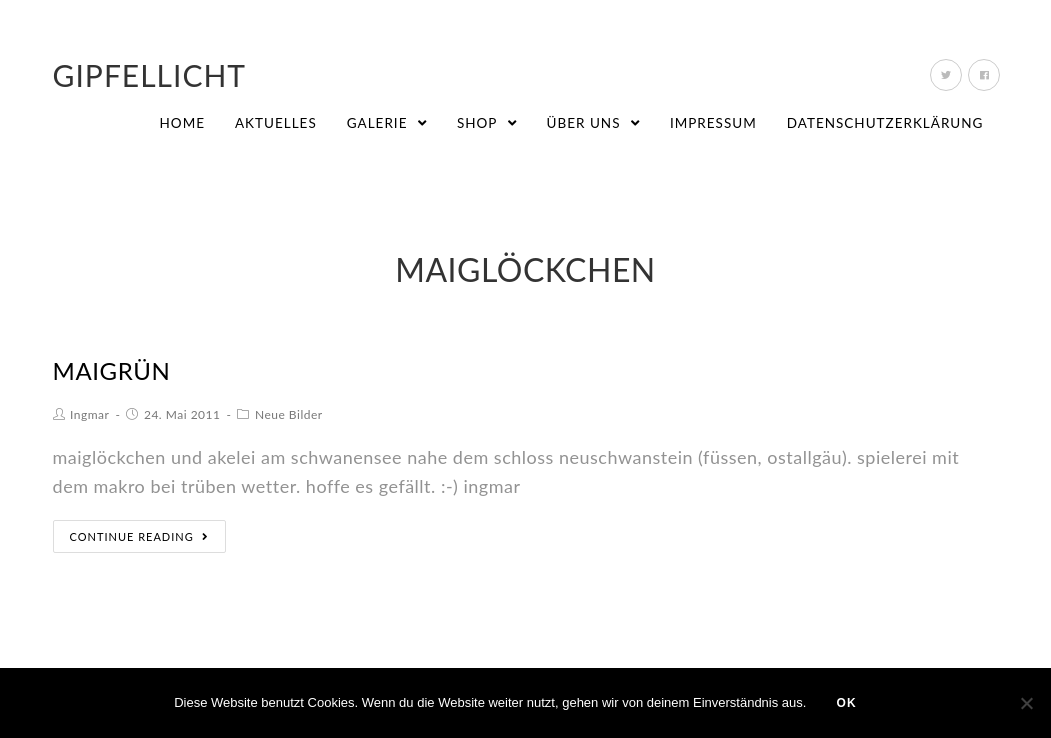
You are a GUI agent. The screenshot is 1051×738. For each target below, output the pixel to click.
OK (846, 703)
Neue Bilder (289, 414)
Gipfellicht (150, 75)
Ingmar (89, 414)
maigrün (112, 370)
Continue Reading (139, 536)
